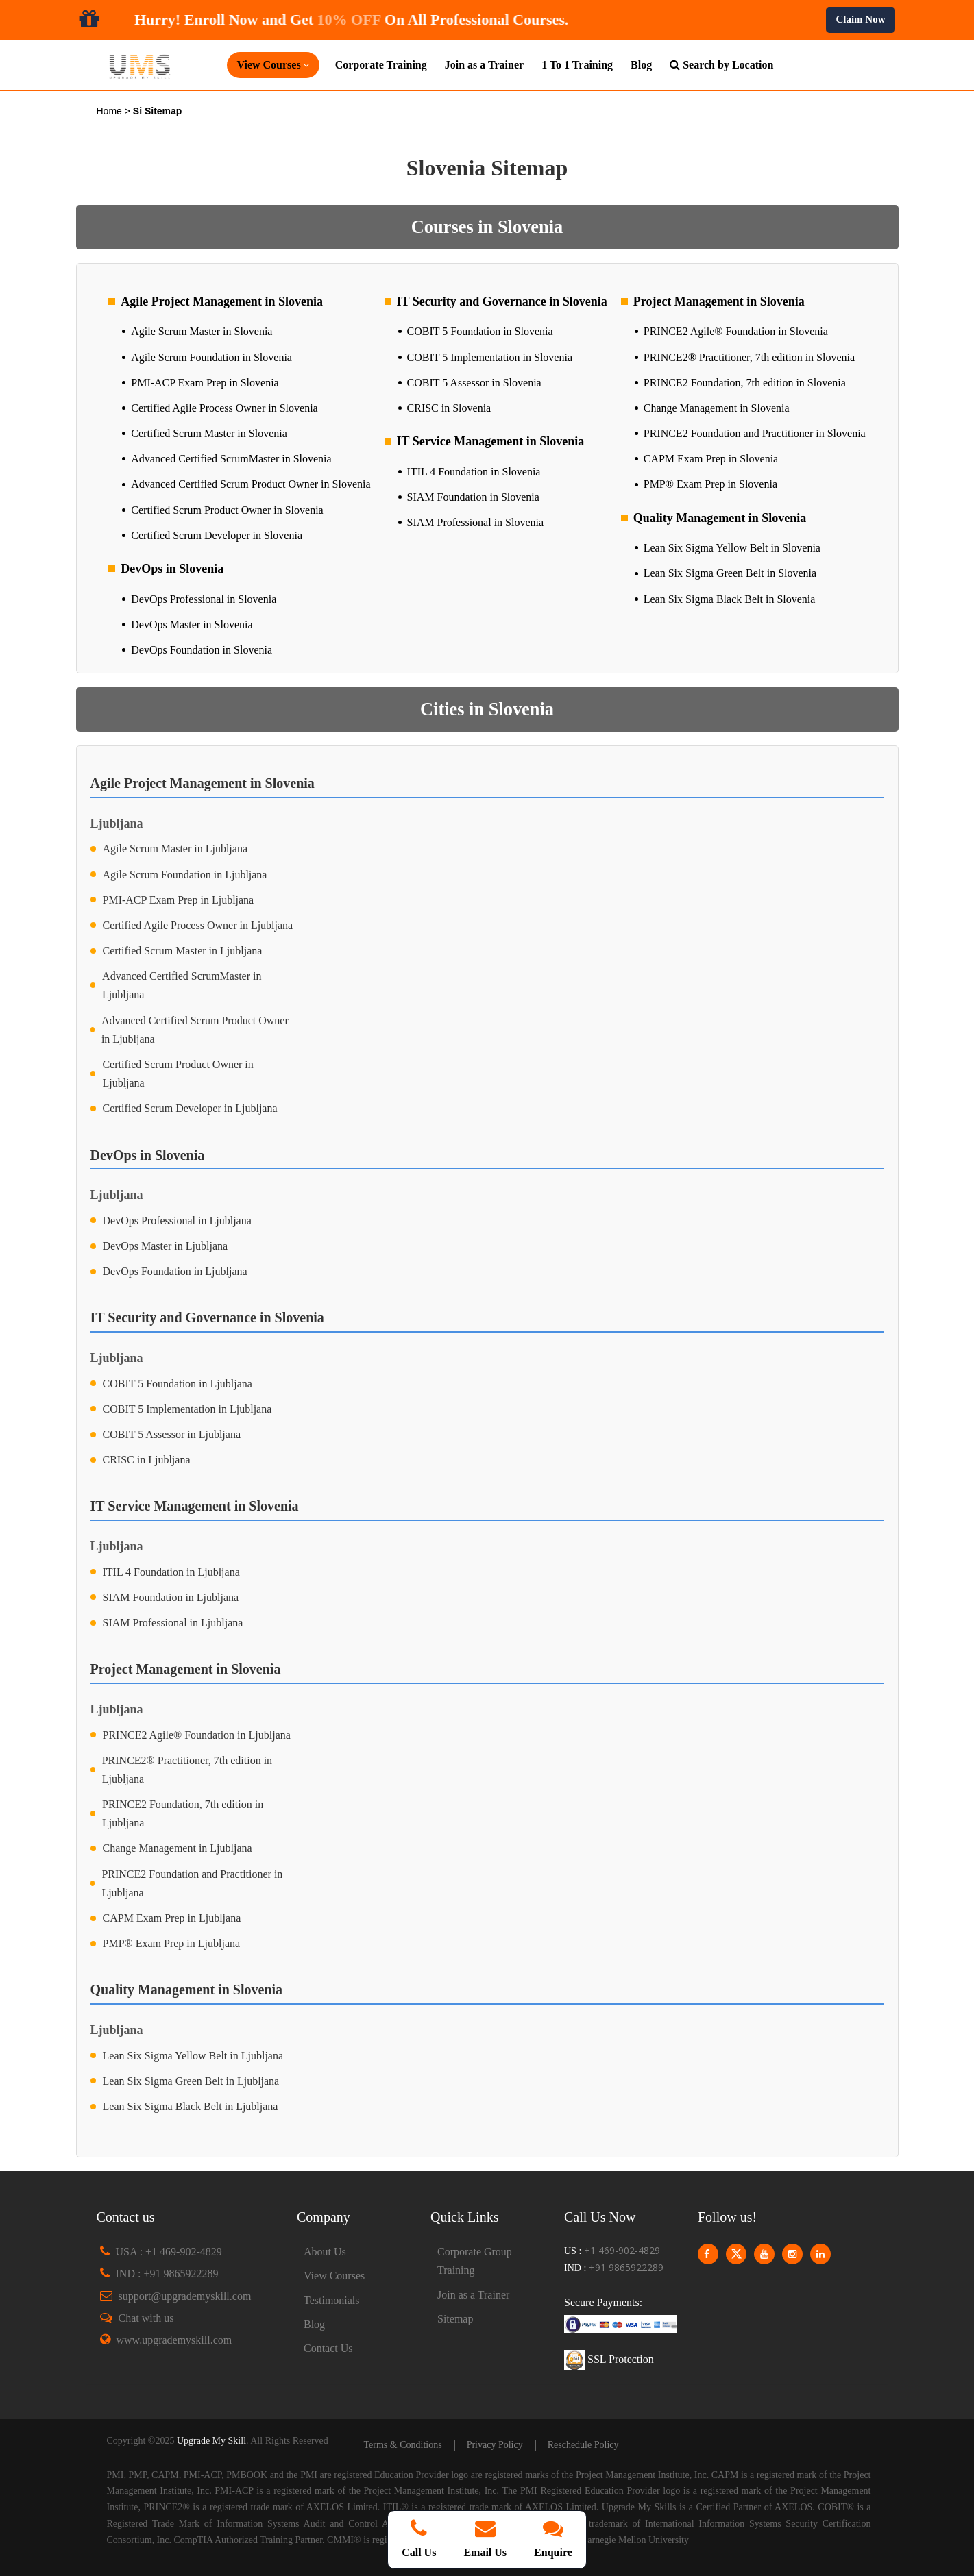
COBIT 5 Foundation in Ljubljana (177, 1383)
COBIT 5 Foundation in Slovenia (480, 331)
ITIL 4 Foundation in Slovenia (474, 472)
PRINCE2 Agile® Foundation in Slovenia (736, 331)
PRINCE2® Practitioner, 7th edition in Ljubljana (187, 1770)
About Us (325, 2251)
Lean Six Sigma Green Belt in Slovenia (730, 573)
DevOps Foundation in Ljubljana (175, 1271)
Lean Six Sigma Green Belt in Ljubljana (191, 2081)
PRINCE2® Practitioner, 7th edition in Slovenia (749, 357)
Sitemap (455, 2319)
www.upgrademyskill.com (174, 2340)
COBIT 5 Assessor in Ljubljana (172, 1434)
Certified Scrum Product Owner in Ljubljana (177, 1073)
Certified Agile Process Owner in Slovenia (224, 408)
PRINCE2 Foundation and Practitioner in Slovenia (755, 433)
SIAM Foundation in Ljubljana (171, 1597)
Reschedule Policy (583, 2445)
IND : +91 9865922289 (167, 2273)
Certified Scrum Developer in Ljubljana (190, 1108)
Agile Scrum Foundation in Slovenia (211, 357)
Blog (641, 65)
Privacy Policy (495, 2445)
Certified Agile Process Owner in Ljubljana (198, 925)
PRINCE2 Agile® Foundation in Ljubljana (197, 1735)
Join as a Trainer (484, 65)
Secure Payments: (603, 2302)
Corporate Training (381, 65)
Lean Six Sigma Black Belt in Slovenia (730, 599)
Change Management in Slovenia (717, 408)
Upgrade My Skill (211, 2441)
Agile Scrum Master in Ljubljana (175, 848)
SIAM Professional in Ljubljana (173, 1622)
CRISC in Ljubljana (147, 1459)
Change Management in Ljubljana (177, 1848)
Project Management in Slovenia (719, 301)
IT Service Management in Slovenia (491, 441)
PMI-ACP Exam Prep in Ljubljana (178, 900)
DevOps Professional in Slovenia (203, 599)
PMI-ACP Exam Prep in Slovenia (204, 382)
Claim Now (860, 19)
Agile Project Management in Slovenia (222, 301)
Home (111, 111)
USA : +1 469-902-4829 (169, 2251)
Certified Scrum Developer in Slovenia (216, 535)
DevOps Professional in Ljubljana (177, 1220)
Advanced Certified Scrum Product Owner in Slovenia (250, 484)
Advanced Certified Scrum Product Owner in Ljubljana (195, 1030)
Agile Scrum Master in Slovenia (201, 331)
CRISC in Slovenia (449, 408)
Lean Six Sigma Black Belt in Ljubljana (190, 2106)
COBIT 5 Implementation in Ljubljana (187, 1409)
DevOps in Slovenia (172, 568)
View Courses (334, 2275)
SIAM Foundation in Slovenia (473, 497)
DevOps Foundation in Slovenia (201, 650)
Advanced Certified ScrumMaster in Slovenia (231, 459)
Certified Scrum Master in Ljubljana (183, 950)
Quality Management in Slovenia (720, 518)
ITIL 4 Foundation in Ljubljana (171, 1572)
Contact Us (328, 2348)
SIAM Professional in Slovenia (475, 522)
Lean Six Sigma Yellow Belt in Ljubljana (193, 2055)
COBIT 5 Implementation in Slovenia (489, 357)
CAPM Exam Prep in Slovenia (711, 459)
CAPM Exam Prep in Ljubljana (172, 1918)
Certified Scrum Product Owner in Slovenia (227, 510)
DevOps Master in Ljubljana (165, 1246)
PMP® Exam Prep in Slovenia (710, 484)
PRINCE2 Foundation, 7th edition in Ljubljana (182, 1813)
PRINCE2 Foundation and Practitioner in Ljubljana (191, 1883)
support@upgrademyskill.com (185, 2296)
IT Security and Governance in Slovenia (502, 301)
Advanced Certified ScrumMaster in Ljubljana (181, 985)
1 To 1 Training (577, 65)
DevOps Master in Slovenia (191, 624)
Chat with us (146, 2318)
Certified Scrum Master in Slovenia (209, 433)
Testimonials (332, 2300)
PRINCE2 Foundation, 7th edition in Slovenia (745, 382)
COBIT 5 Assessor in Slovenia (474, 382)
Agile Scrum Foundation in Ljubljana (185, 874)
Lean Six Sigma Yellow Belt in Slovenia (732, 548)
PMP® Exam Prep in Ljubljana (172, 1943)
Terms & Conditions (403, 2445)
